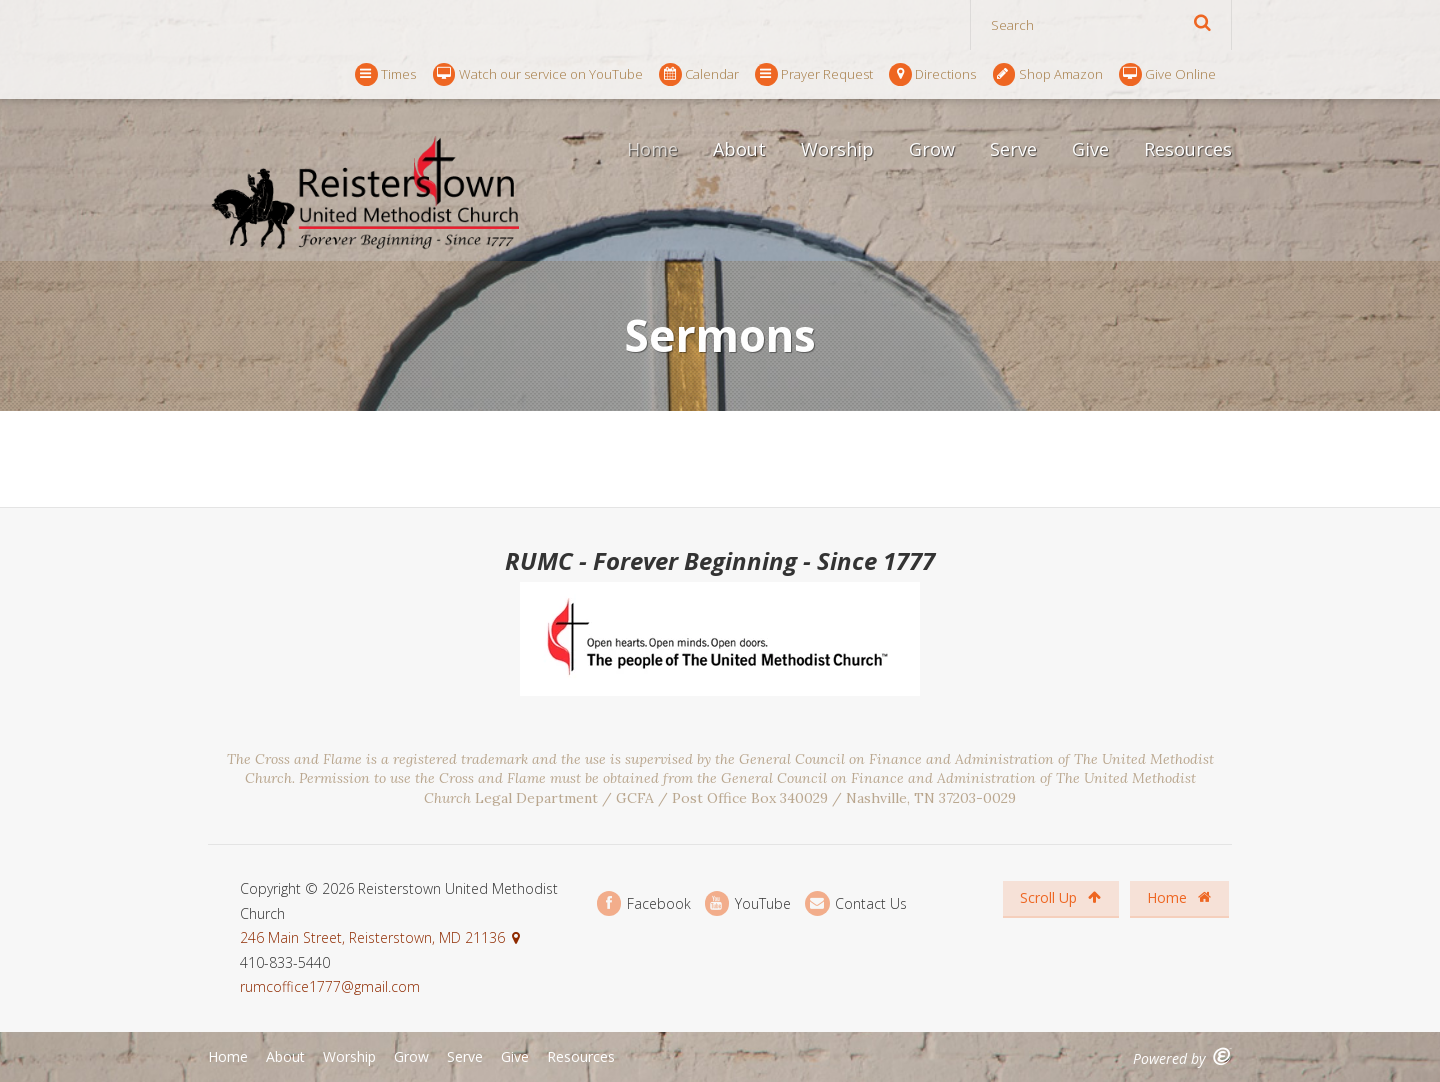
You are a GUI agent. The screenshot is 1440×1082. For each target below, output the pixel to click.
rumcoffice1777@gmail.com (330, 986)
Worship (837, 149)
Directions (932, 74)
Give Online (1167, 74)
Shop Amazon (1048, 74)
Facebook (644, 903)
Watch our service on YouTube (538, 74)
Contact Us (856, 903)
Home (652, 149)
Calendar (699, 74)
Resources (1188, 149)
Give (1090, 149)
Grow (932, 149)
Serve (1013, 149)
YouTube (748, 903)
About (739, 149)
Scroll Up (1060, 897)
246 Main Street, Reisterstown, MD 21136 (372, 937)
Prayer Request (814, 74)
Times (385, 74)
